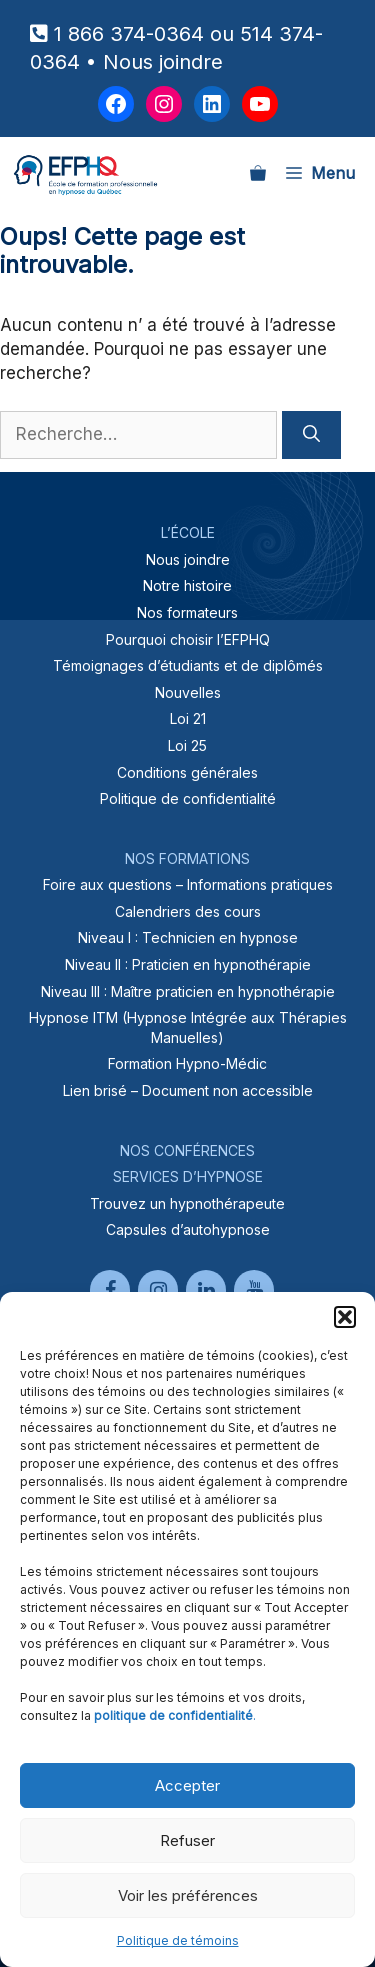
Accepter (187, 1785)
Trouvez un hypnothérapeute (187, 1203)
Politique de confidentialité (188, 798)
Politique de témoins (178, 1940)
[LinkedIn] (206, 1291)
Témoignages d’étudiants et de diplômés (188, 665)
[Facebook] (110, 1291)
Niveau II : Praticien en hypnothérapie (188, 964)
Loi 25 (187, 745)
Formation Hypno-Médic (187, 1063)
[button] (345, 1317)
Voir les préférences (188, 1895)
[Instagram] (158, 1291)
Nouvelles (188, 692)
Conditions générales (187, 772)
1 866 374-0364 (129, 34)
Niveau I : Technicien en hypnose (188, 937)
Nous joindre (163, 62)
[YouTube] (254, 1291)
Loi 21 (188, 718)
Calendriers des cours (188, 911)
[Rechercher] (311, 435)
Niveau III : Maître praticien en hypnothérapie (188, 991)
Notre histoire (187, 585)
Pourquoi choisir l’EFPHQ (188, 639)
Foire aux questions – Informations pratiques (188, 884)
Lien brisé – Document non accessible (188, 1090)
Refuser (187, 1840)
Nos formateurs (187, 612)
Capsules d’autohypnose (188, 1229)
